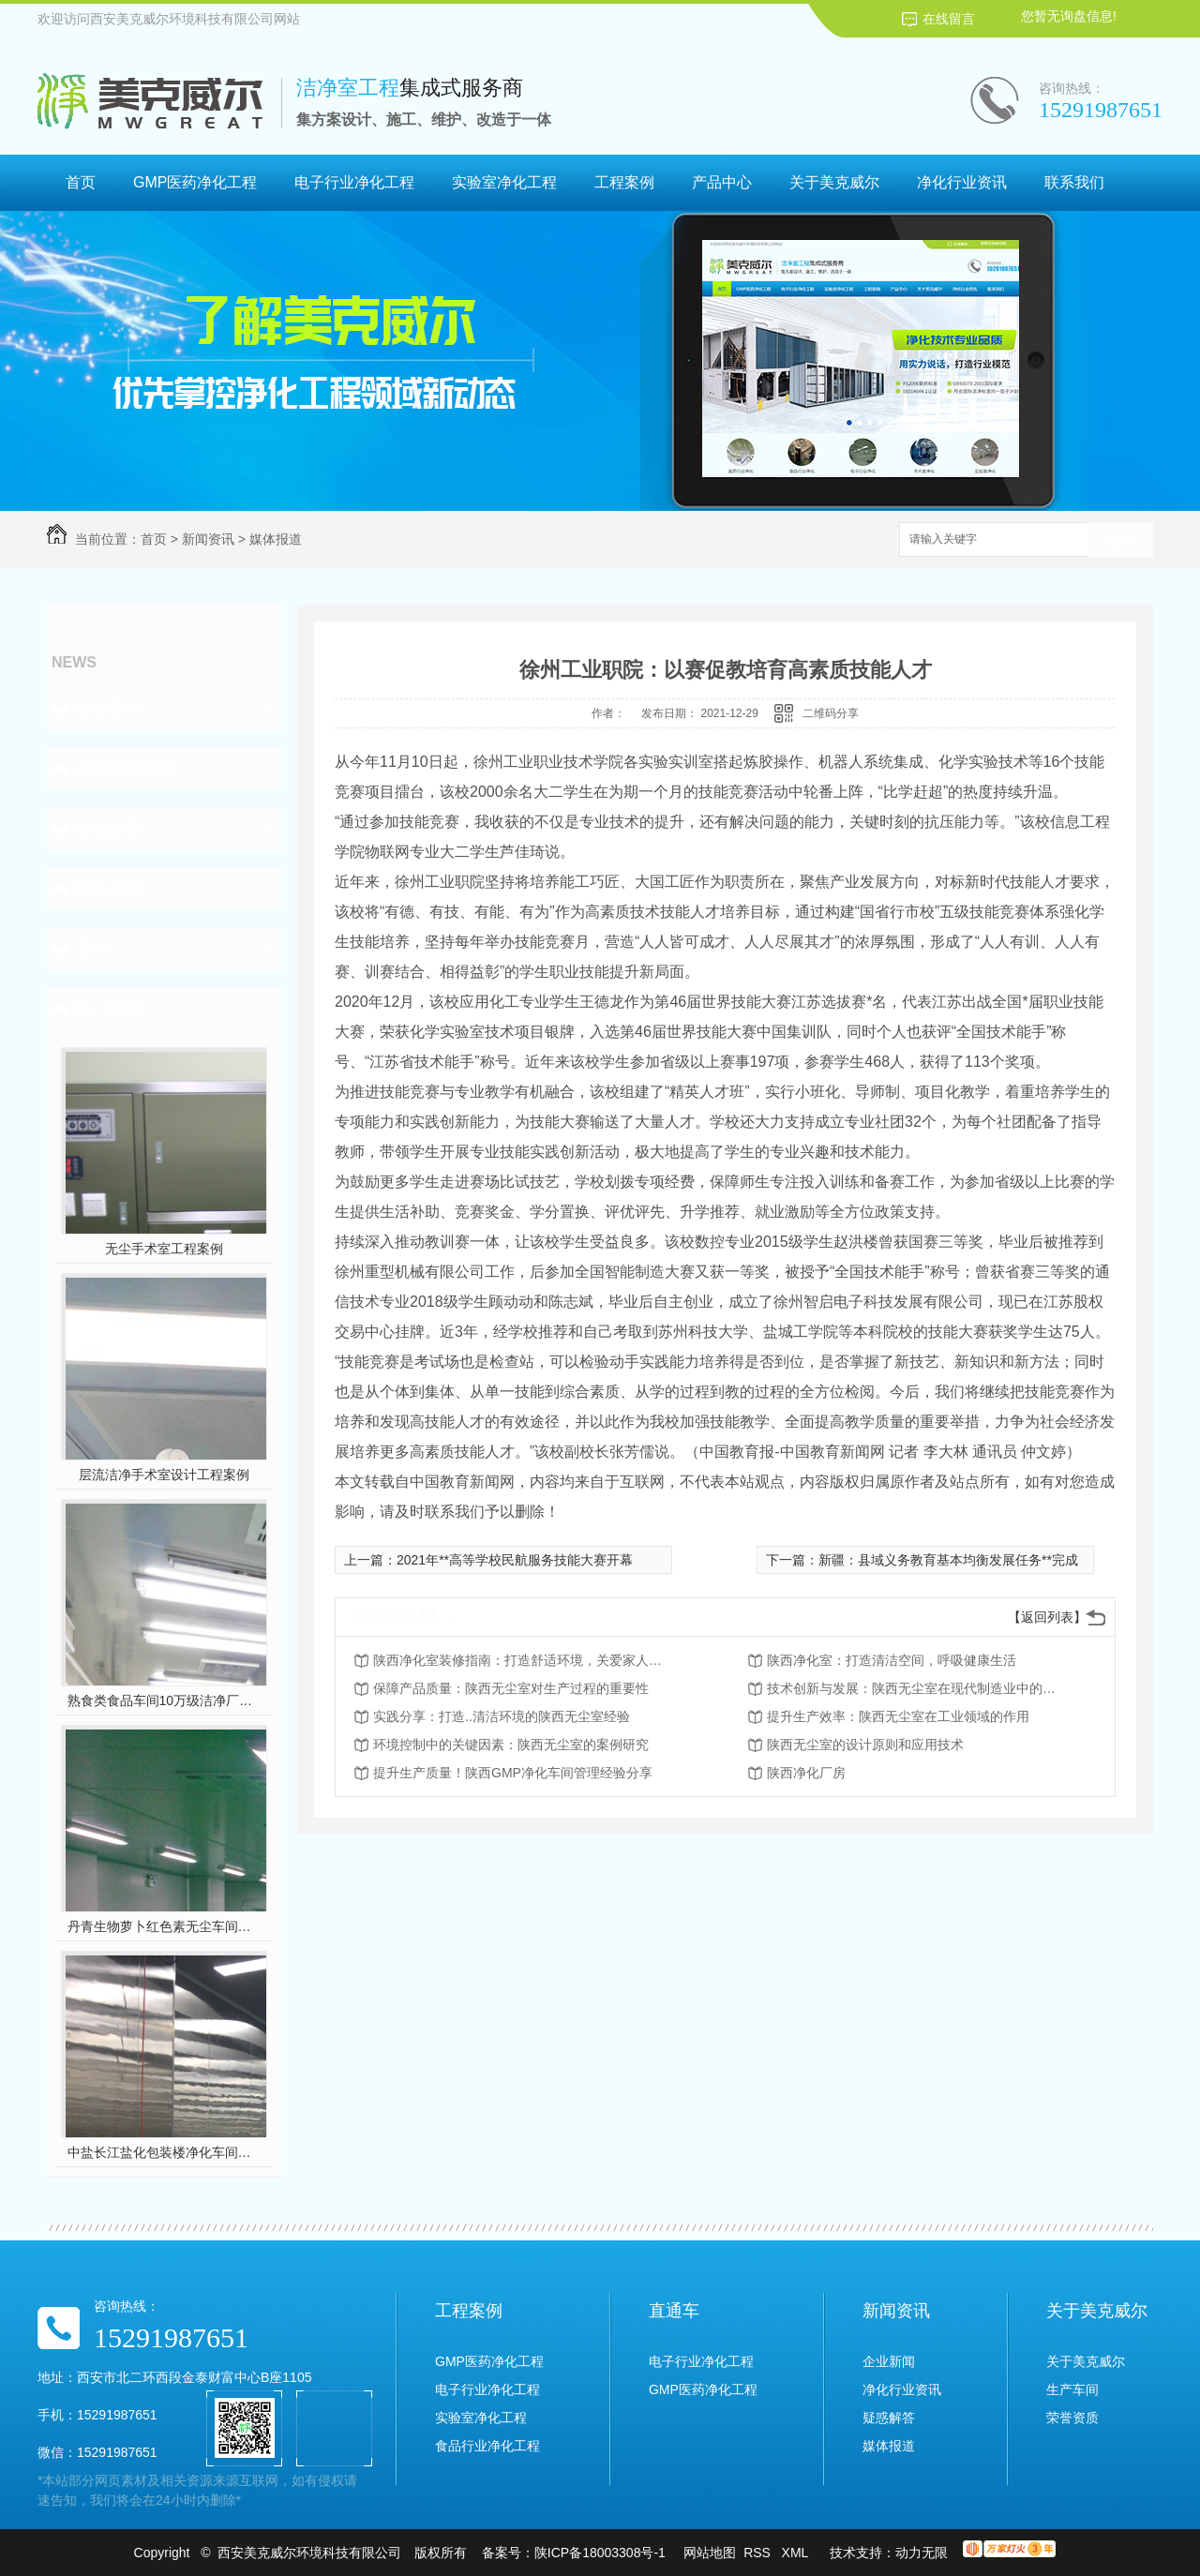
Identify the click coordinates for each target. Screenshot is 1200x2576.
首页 (81, 182)
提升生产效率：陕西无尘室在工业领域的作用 (898, 1716)
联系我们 (1074, 182)
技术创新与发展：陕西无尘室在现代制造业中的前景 (917, 1688)
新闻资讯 (208, 539)
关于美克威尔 (834, 182)
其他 (92, 948)
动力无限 (921, 2552)
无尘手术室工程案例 (164, 1248)
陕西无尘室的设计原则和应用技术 (865, 1744)
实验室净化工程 (504, 182)
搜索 (1120, 540)
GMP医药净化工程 (195, 182)
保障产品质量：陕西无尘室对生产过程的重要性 (511, 1688)
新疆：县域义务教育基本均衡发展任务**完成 (948, 1559)
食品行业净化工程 (487, 2445)
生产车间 (1072, 2389)
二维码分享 (830, 713)
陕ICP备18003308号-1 (600, 2552)
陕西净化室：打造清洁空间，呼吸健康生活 (891, 1660)
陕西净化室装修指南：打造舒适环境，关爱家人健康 (523, 1660)
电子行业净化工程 (354, 182)
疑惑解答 (108, 828)
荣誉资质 (1072, 2417)
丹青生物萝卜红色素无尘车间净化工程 (165, 1926)
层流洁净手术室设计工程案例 (164, 1474)
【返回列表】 (1047, 1617)
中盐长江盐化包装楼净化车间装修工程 (165, 2152)
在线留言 (948, 18)
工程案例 (624, 182)
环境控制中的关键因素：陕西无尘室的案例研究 (511, 1744)
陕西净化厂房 (806, 1772)
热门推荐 (108, 1008)
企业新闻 (108, 708)
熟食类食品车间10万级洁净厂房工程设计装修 (165, 1700)
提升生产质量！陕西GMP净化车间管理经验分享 (512, 1772)
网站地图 (709, 2552)
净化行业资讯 (962, 182)
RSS (758, 2552)
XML (797, 2552)
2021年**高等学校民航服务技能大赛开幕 (515, 1559)
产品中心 (722, 182)
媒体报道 (275, 539)
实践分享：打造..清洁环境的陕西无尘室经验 (501, 1716)
